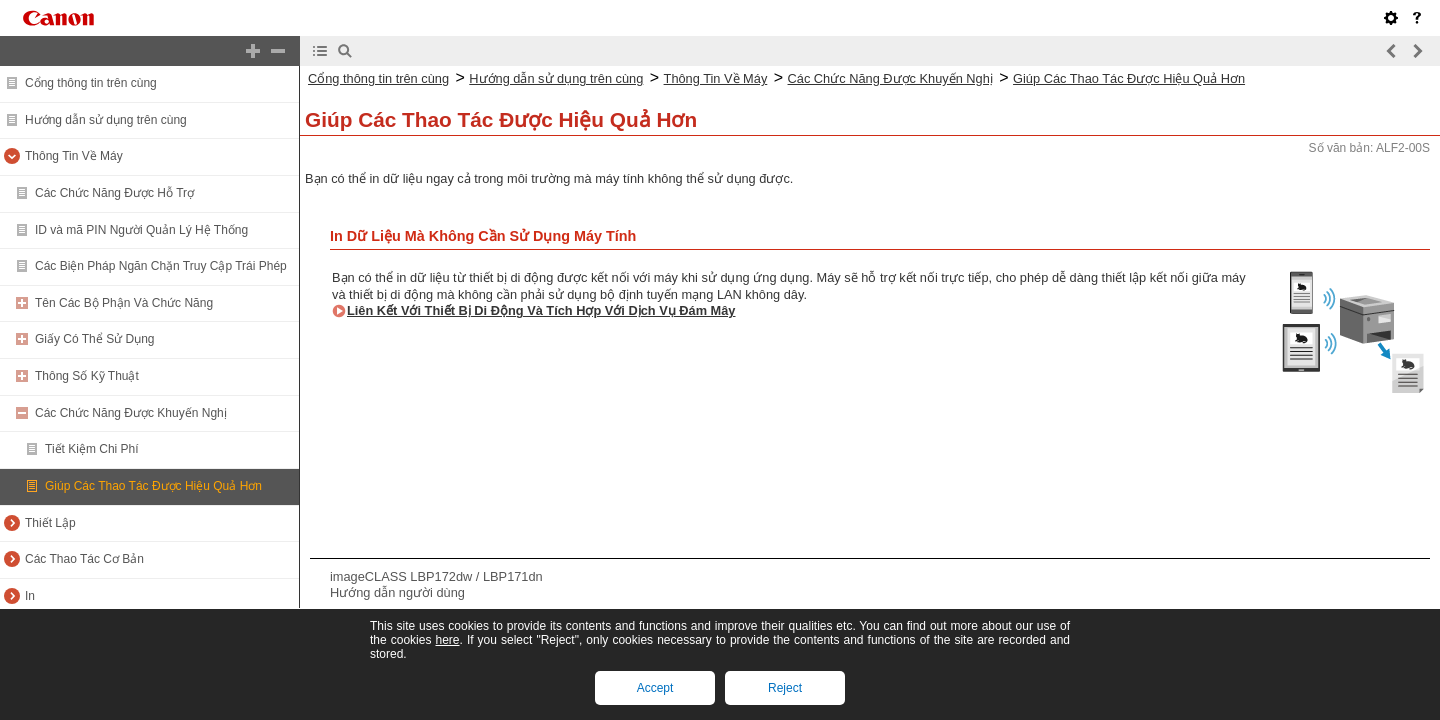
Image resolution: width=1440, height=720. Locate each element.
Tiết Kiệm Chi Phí (92, 449)
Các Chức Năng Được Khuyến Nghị (131, 413)
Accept (655, 688)
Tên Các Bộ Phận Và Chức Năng (124, 303)
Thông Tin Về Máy (74, 156)
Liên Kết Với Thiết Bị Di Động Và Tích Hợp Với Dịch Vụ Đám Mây (541, 310)
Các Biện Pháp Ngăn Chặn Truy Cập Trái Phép (161, 266)
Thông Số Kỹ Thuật (87, 376)
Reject (785, 688)
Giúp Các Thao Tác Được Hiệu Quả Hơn (153, 486)
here (447, 640)
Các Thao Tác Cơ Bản (84, 559)
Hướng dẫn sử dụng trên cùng (106, 120)
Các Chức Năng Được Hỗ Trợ (114, 193)
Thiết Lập (50, 523)
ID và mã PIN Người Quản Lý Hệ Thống (141, 230)
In (30, 596)
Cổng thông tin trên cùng (91, 83)
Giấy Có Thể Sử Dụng (94, 339)
